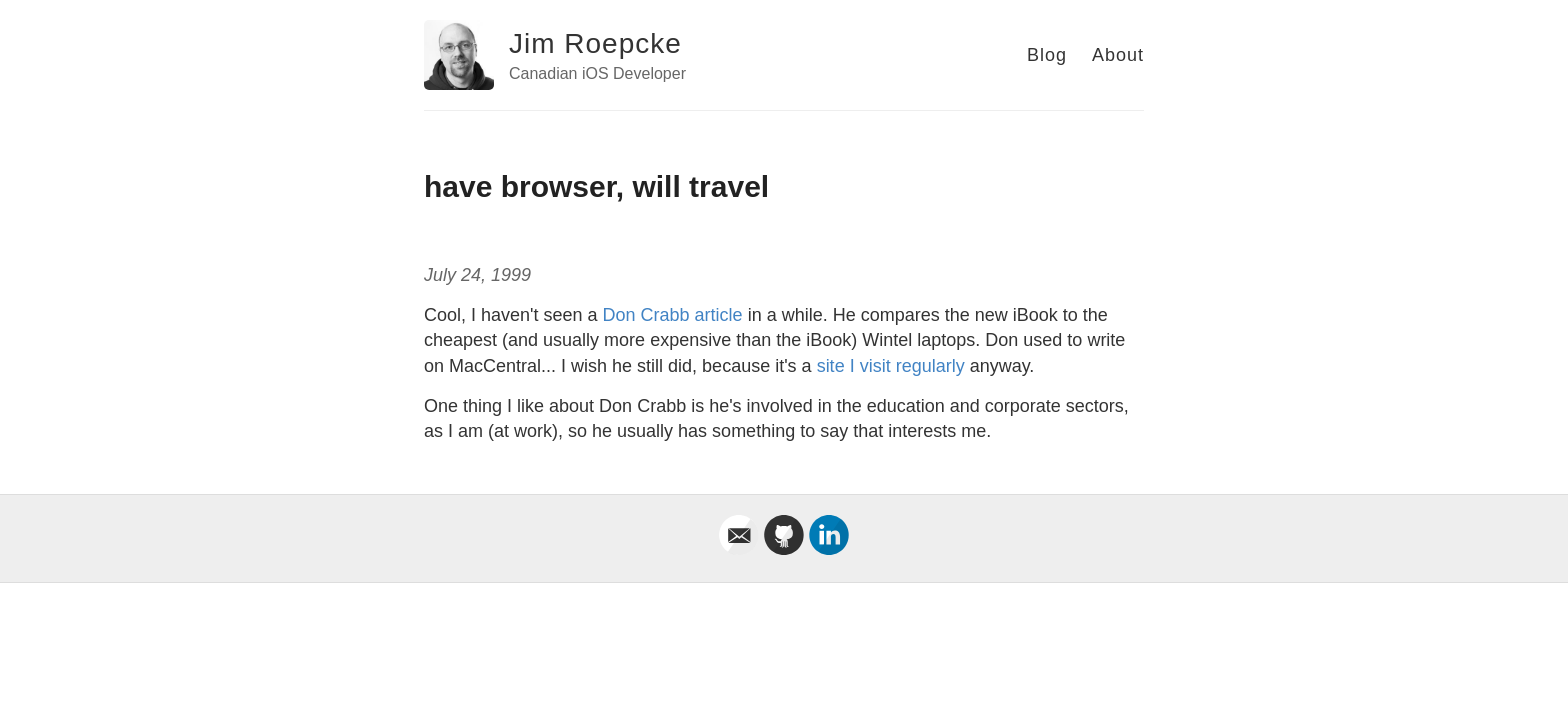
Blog (1047, 55)
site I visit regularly (891, 366)
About (1118, 55)
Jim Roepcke (595, 43)
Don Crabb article (673, 315)
